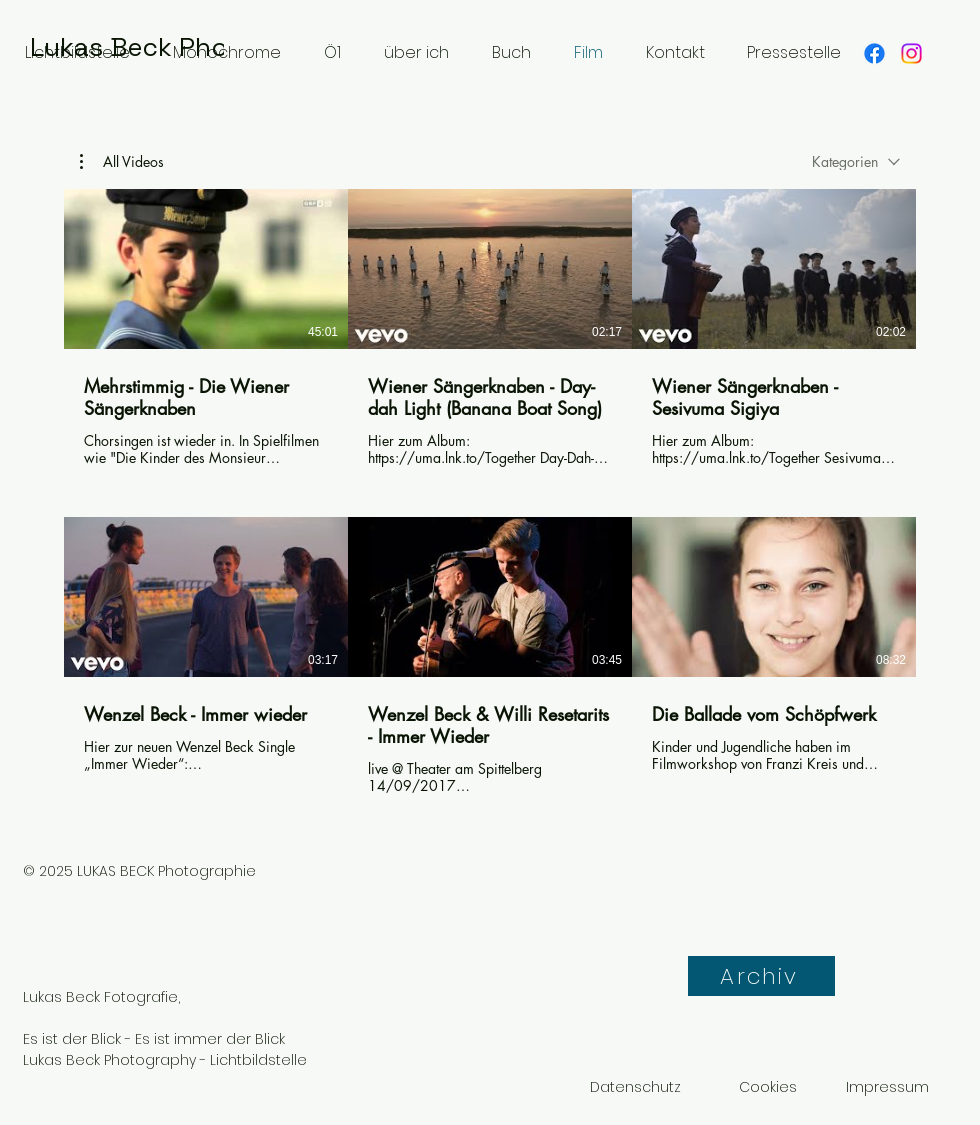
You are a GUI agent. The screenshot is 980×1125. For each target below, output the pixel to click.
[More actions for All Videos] (122, 162)
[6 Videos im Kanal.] (490, 492)
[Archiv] (761, 976)
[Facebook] (874, 53)
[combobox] (856, 161)
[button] (122, 162)
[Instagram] (911, 53)
